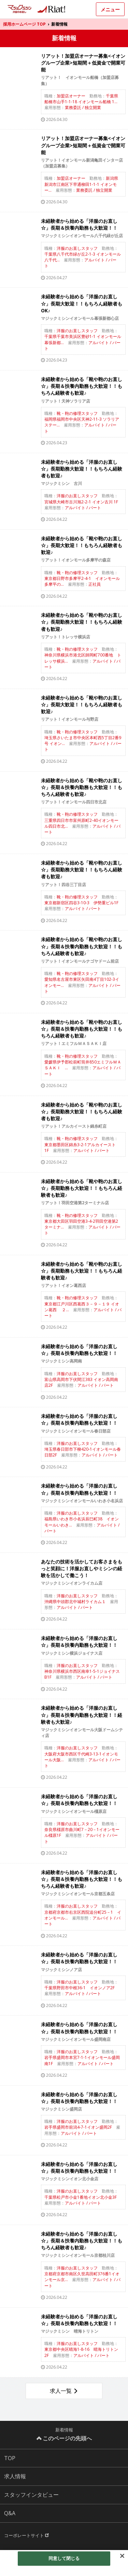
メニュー (110, 9)
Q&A (9, 2513)
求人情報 (15, 2476)
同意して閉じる (64, 2558)
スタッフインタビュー (31, 2494)
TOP (9, 2458)
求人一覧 (61, 2391)
